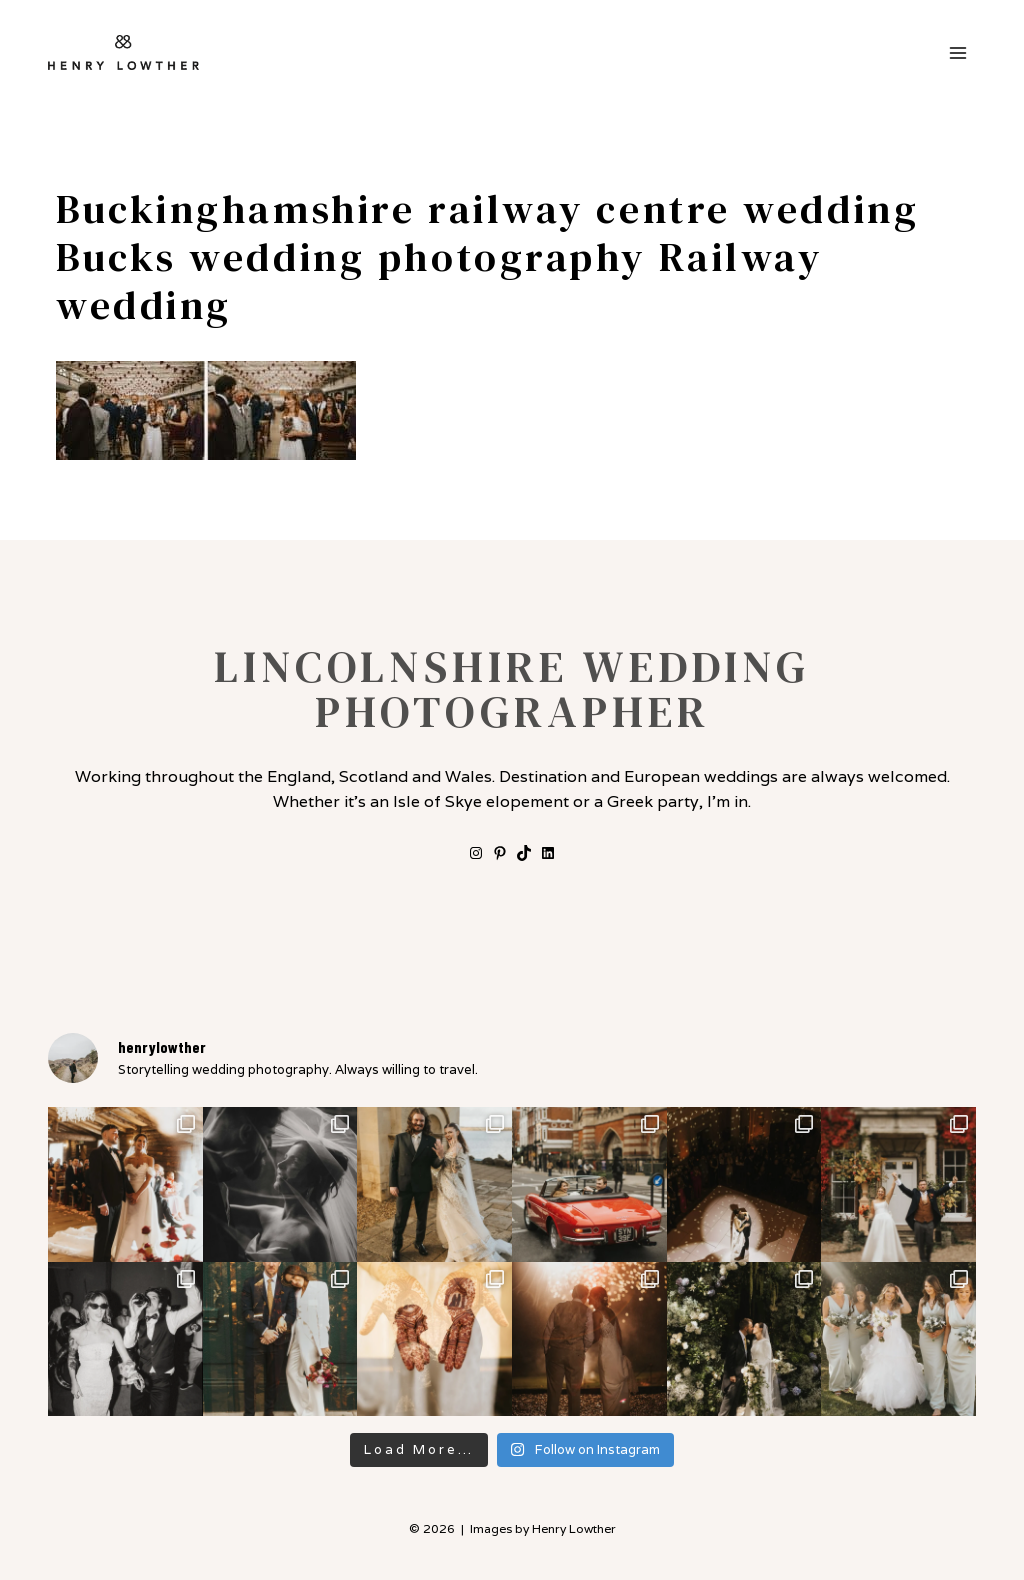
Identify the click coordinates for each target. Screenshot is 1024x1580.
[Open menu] (957, 52)
